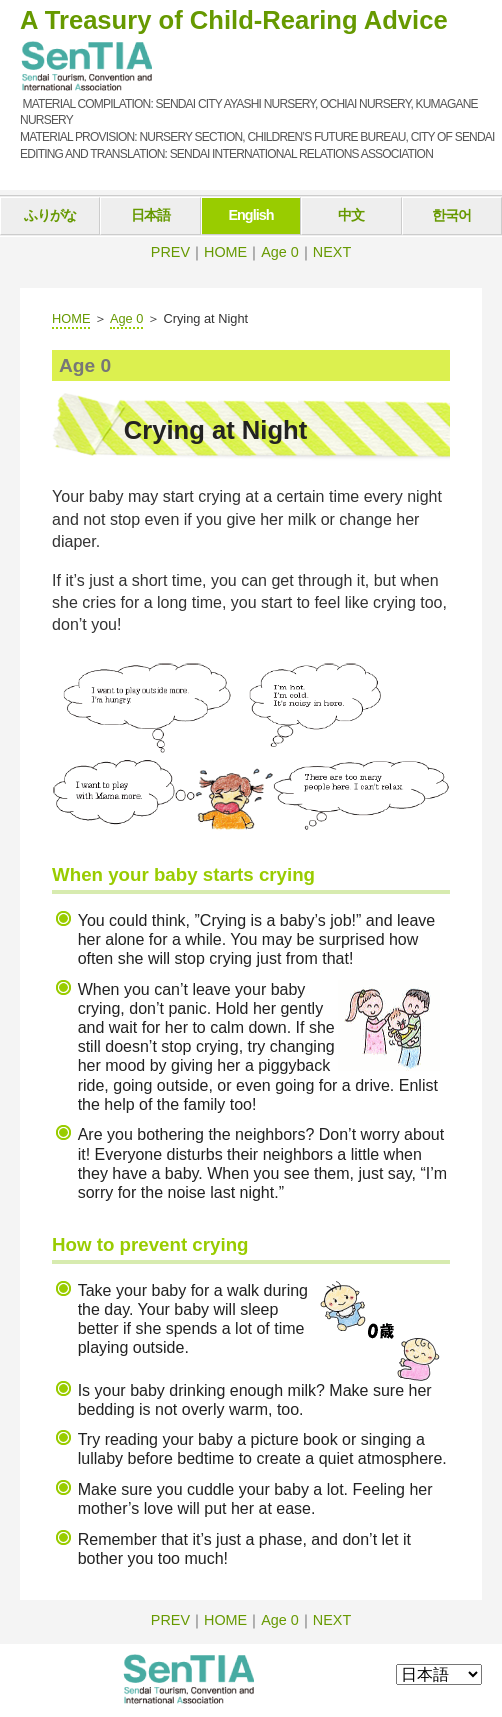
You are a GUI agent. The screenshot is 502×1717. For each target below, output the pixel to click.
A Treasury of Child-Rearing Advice (234, 20)
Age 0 (280, 252)
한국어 (451, 215)
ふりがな (50, 215)
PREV (170, 252)
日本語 (150, 215)
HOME (225, 252)
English (250, 215)
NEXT (332, 252)
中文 (351, 215)
